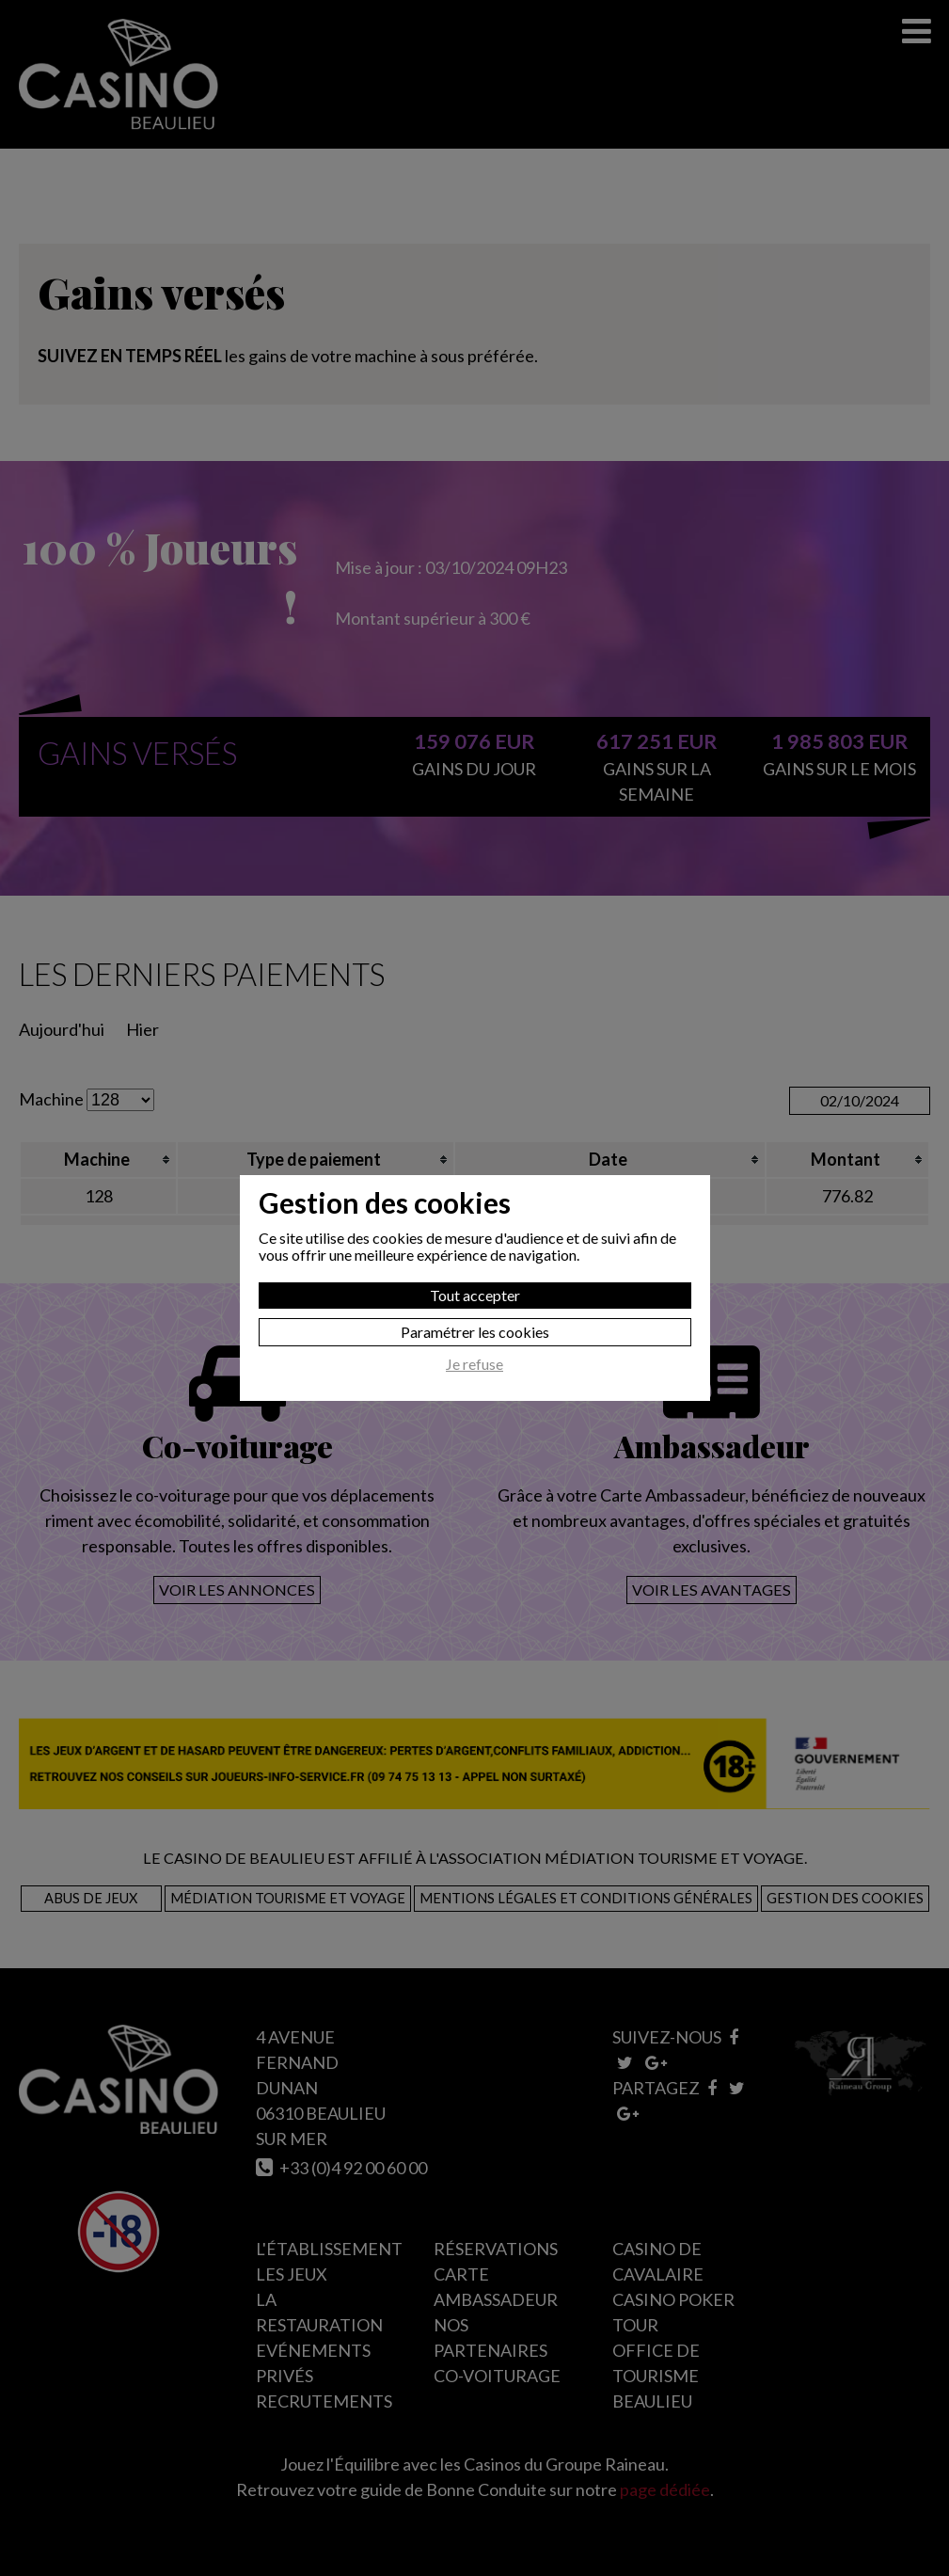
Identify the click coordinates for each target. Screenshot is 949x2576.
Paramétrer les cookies (475, 1332)
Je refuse (474, 1364)
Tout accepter (475, 1295)
